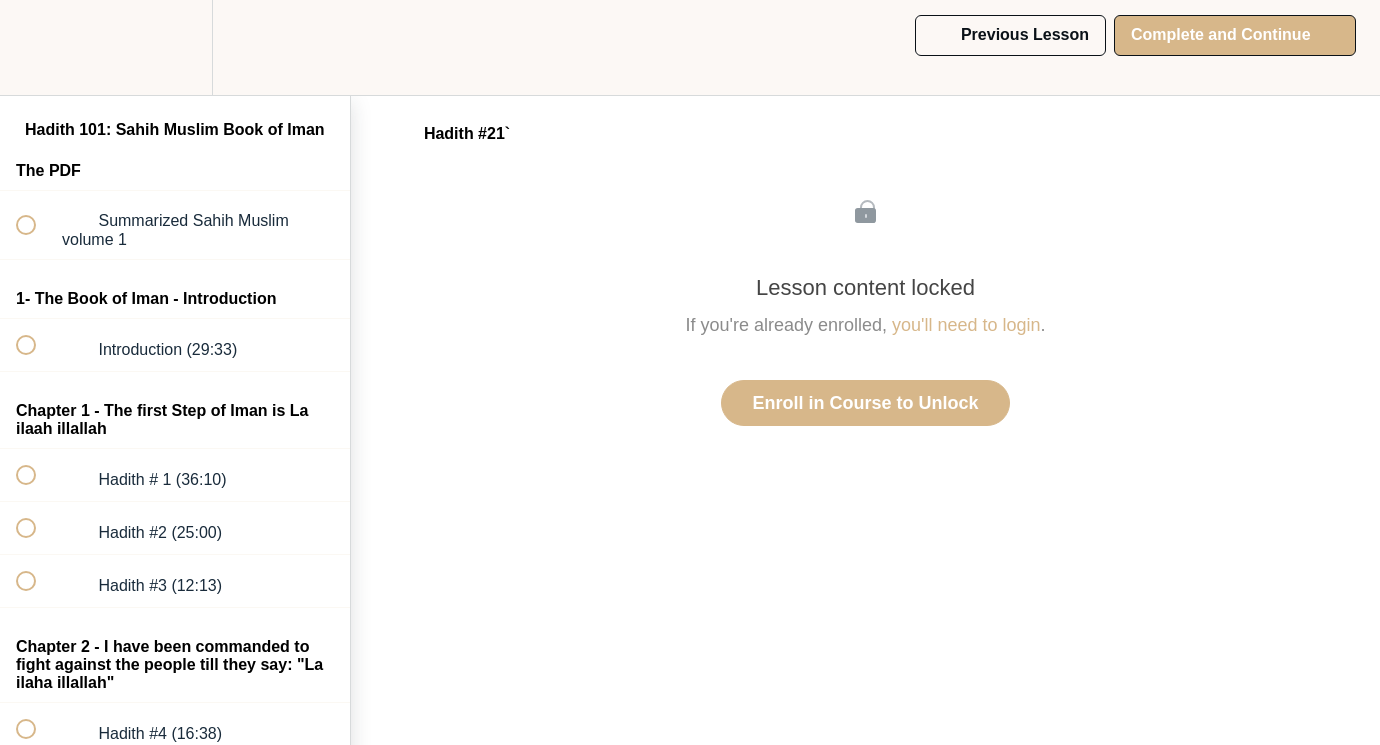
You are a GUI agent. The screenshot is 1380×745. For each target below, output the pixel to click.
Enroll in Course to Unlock (865, 403)
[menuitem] (175, 47)
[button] (37, 47)
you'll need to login (966, 325)
